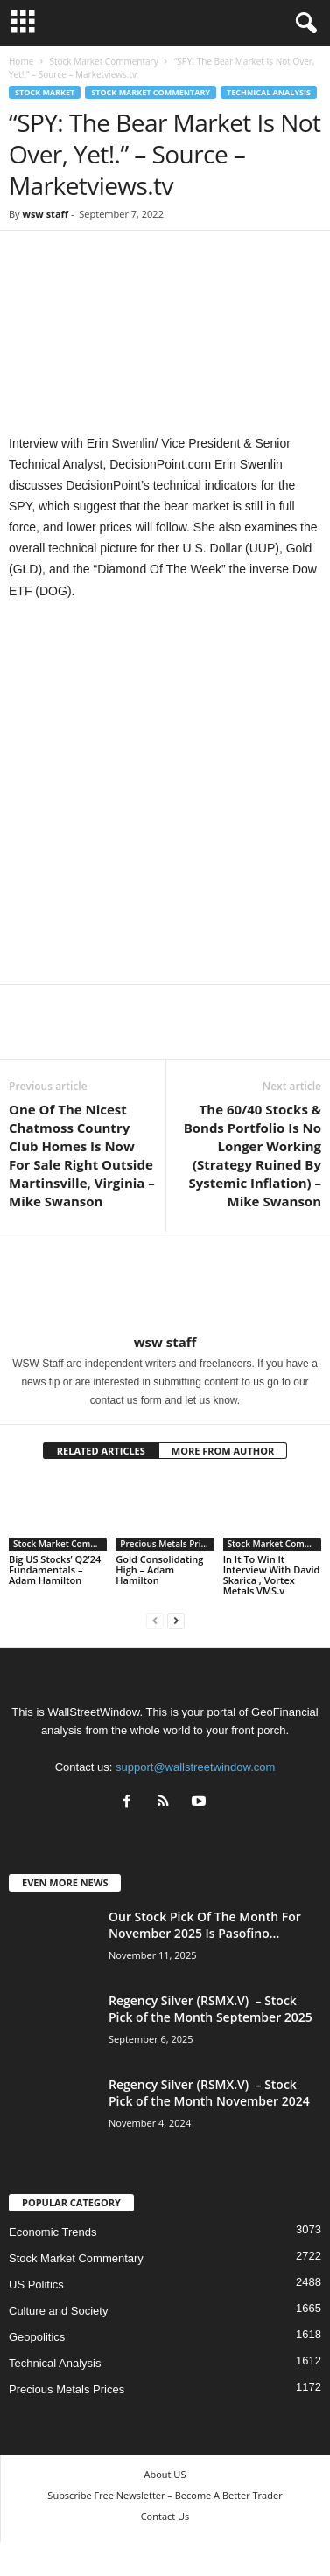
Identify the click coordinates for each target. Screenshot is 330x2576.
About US (165, 2474)
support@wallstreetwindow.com (195, 1767)
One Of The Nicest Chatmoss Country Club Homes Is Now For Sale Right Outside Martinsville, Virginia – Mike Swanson (82, 1155)
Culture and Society (58, 2310)
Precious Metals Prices (167, 1544)
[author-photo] (165, 1283)
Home (21, 61)
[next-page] (176, 1620)
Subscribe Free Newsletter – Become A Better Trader (164, 2495)
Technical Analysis (269, 92)
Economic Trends (52, 2232)
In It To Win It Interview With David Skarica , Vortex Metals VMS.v (271, 1574)
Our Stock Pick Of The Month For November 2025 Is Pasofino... (205, 1924)
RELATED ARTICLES (101, 1450)
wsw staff (45, 213)
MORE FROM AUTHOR (223, 1450)
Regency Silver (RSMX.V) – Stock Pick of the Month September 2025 (210, 2008)
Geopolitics (37, 2336)
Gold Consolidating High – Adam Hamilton (159, 1569)
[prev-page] (155, 1620)
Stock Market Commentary (103, 61)
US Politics (36, 2284)
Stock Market (44, 92)
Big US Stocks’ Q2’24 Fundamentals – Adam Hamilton (55, 1569)
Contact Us (165, 2516)
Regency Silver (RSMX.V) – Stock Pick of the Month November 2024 (209, 2092)
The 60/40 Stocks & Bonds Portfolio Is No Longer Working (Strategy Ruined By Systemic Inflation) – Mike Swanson (252, 1155)
